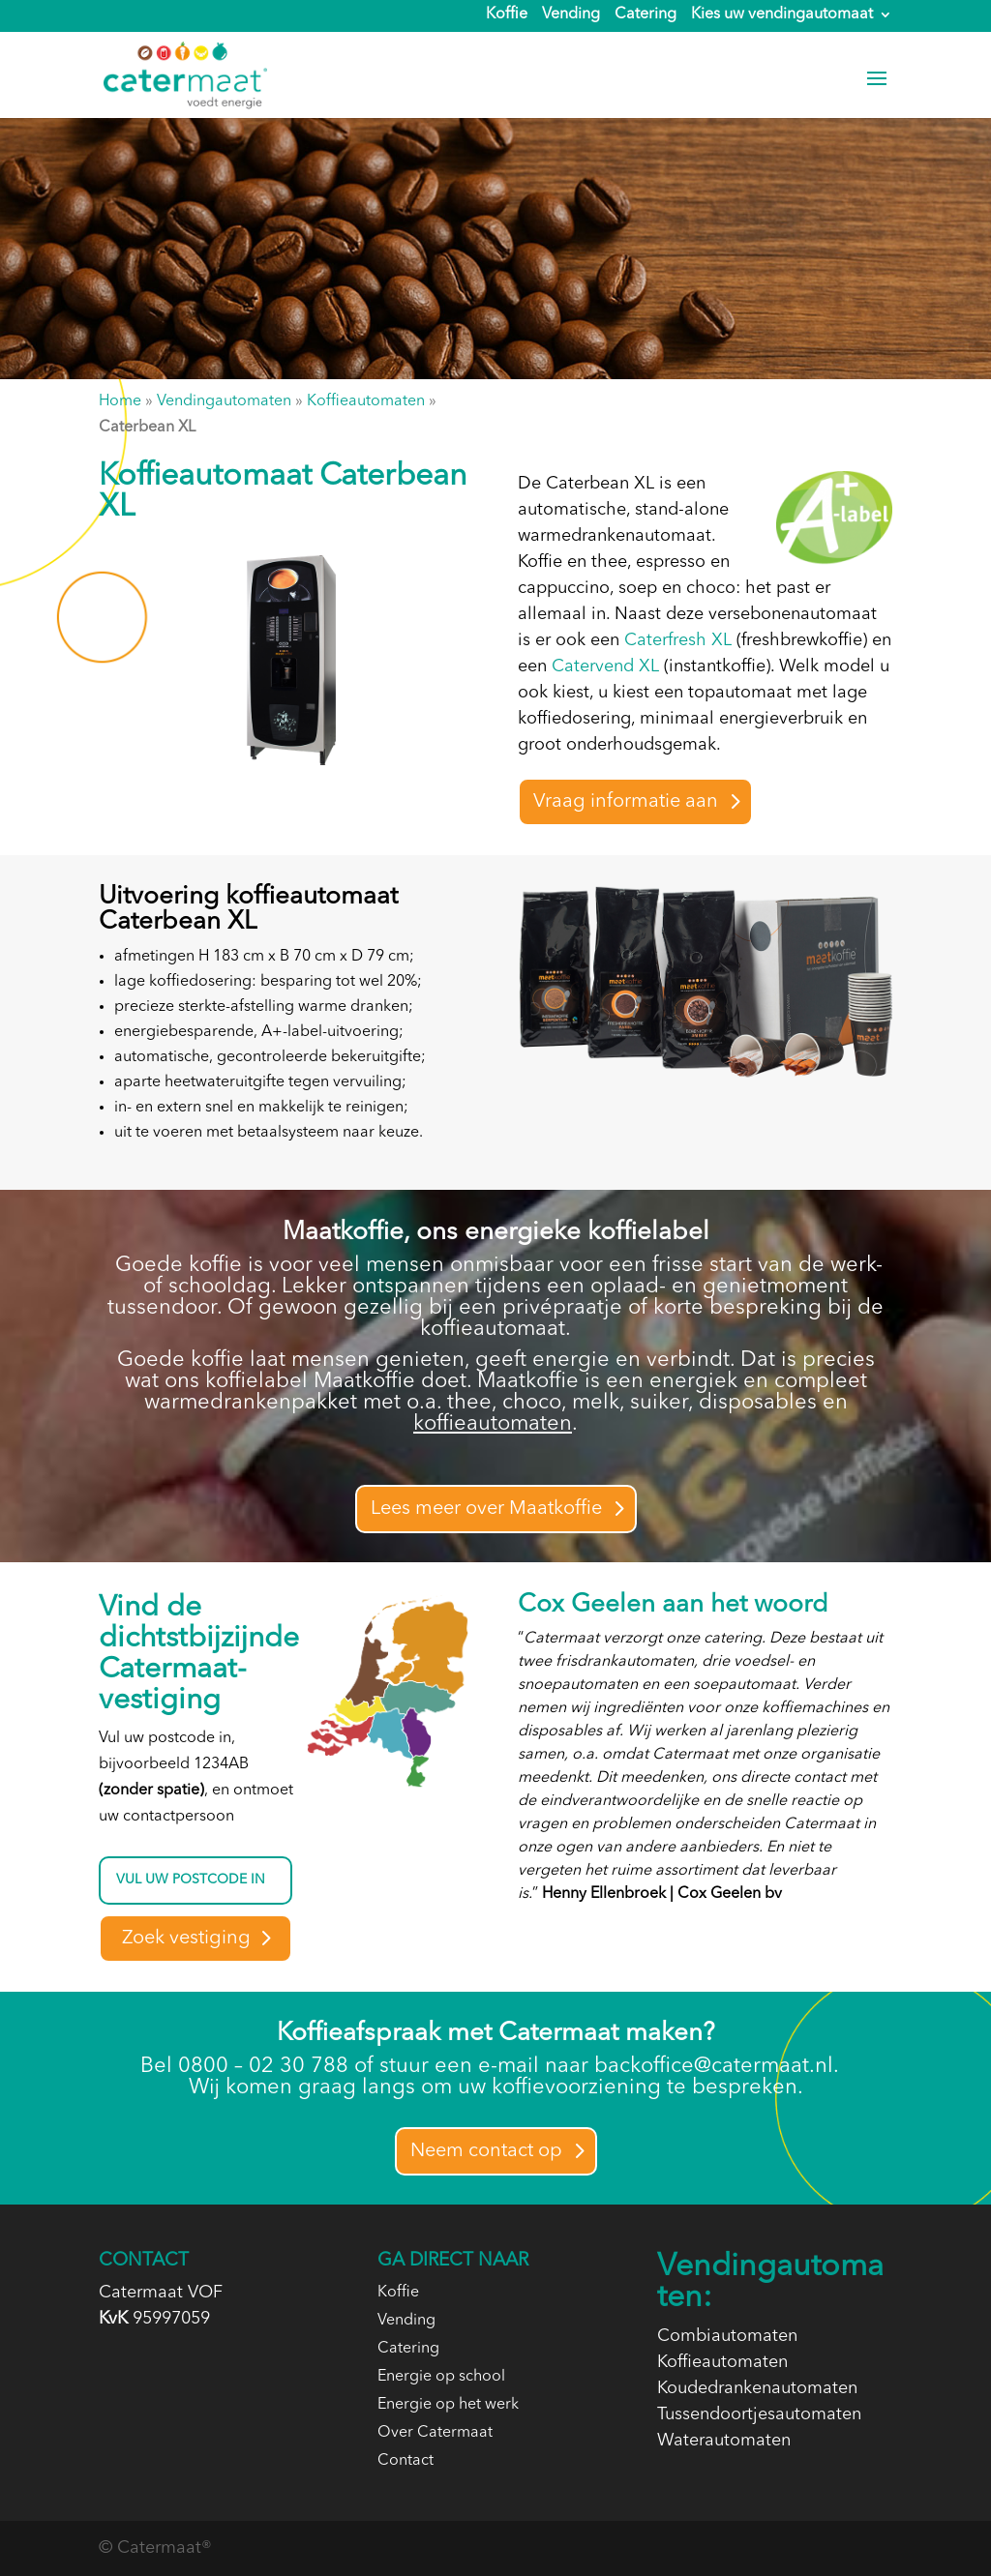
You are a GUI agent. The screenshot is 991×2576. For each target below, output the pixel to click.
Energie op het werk (448, 2405)
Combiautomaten (727, 2336)
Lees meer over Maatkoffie (486, 1509)
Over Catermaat (435, 2433)
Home (120, 401)
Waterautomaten (724, 2440)
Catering (645, 15)
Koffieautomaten (366, 401)
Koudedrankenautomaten (757, 2388)
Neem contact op (486, 2151)
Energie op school (441, 2376)
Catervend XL (605, 666)
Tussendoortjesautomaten (759, 2414)
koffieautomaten (492, 1424)
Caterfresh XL (678, 640)
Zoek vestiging (186, 1938)
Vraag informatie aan (625, 802)
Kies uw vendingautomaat (782, 15)
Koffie (506, 15)
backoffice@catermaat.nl (713, 2066)
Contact (405, 2461)
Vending (571, 15)
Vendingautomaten (224, 401)
